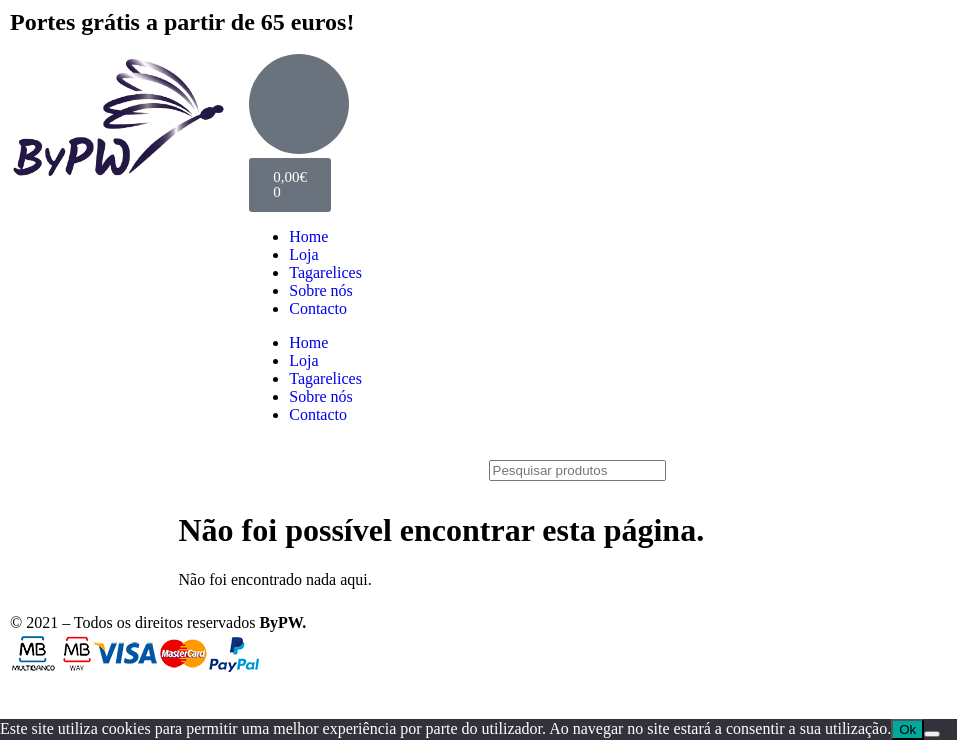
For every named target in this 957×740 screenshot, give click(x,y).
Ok (907, 729)
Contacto (318, 308)
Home (308, 236)
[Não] (932, 734)
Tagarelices (325, 272)
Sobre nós (321, 290)
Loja (303, 254)
